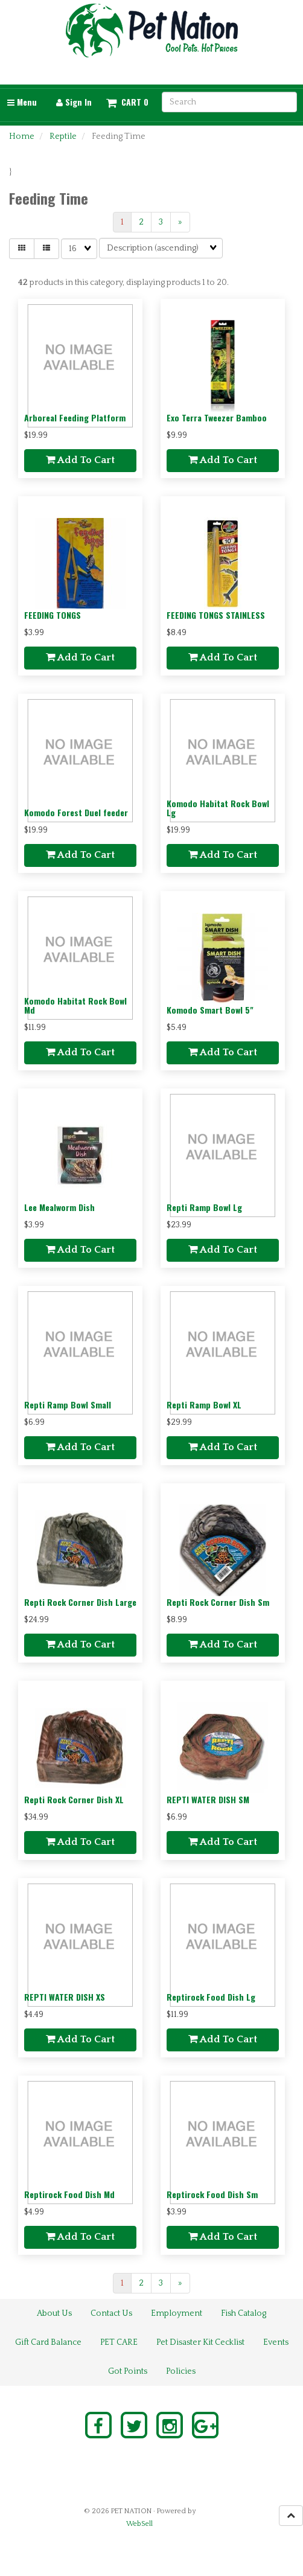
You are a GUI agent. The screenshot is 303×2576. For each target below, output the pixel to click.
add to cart (80, 460)
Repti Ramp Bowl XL (204, 1404)
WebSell (139, 2524)
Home (21, 136)
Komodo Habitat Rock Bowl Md (75, 1005)
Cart (131, 102)
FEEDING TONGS (52, 615)
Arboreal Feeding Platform (75, 417)
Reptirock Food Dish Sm (212, 2194)
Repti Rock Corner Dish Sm (218, 1602)
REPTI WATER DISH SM (208, 1799)
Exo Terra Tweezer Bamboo (217, 417)
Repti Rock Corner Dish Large (80, 1602)
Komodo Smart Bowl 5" (210, 1009)
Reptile (63, 136)
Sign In (74, 101)
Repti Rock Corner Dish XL (74, 1799)
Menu (22, 101)
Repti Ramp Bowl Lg (204, 1207)
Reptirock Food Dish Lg (211, 1996)
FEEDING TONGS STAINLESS (216, 615)
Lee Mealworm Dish (59, 1207)
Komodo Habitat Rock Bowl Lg (218, 808)
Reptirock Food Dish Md (69, 2194)
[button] (127, 102)
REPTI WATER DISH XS (64, 1996)
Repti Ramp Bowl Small (67, 1404)
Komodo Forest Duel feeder (76, 812)
